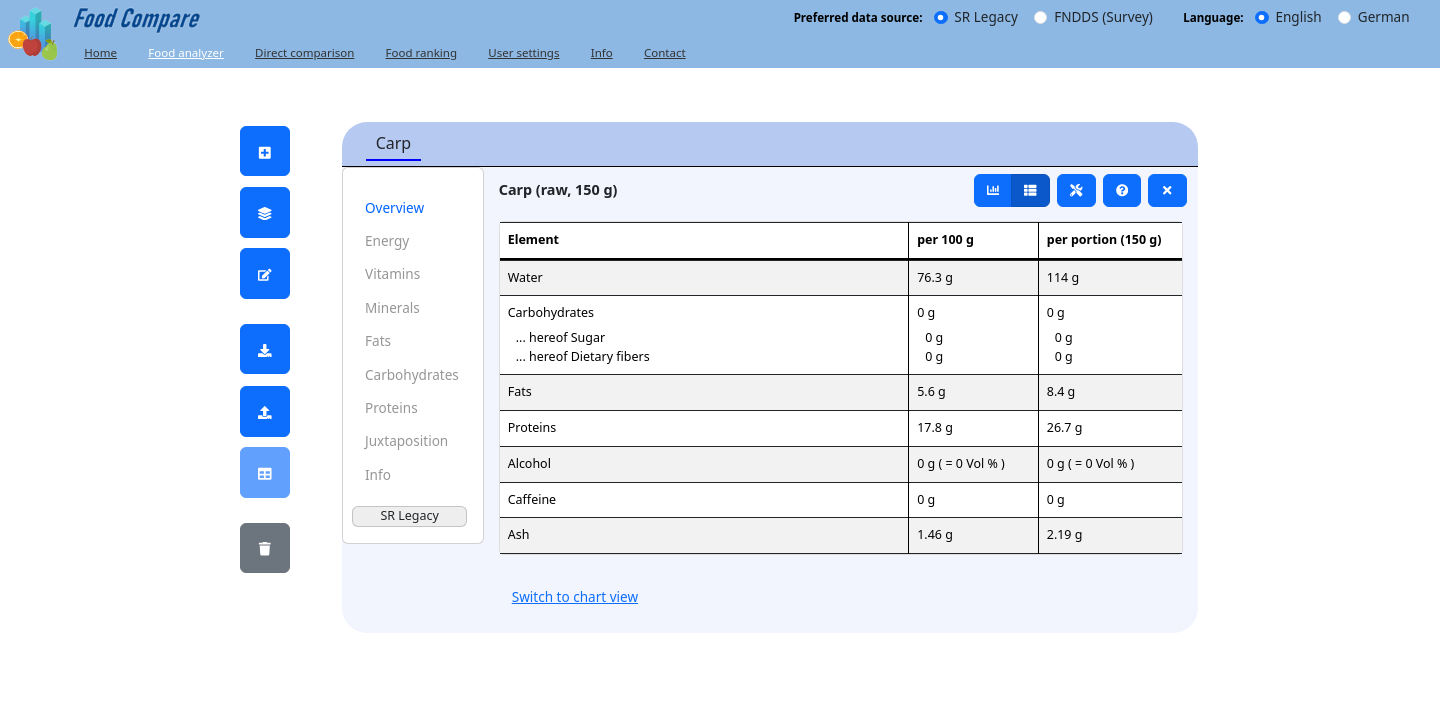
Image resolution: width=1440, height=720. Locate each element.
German (1384, 17)
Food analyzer (186, 52)
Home (100, 52)
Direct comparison (304, 52)
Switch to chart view (575, 597)
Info (602, 52)
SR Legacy (985, 17)
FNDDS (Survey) (1103, 17)
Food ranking (421, 52)
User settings (523, 52)
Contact (665, 52)
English (1298, 17)
